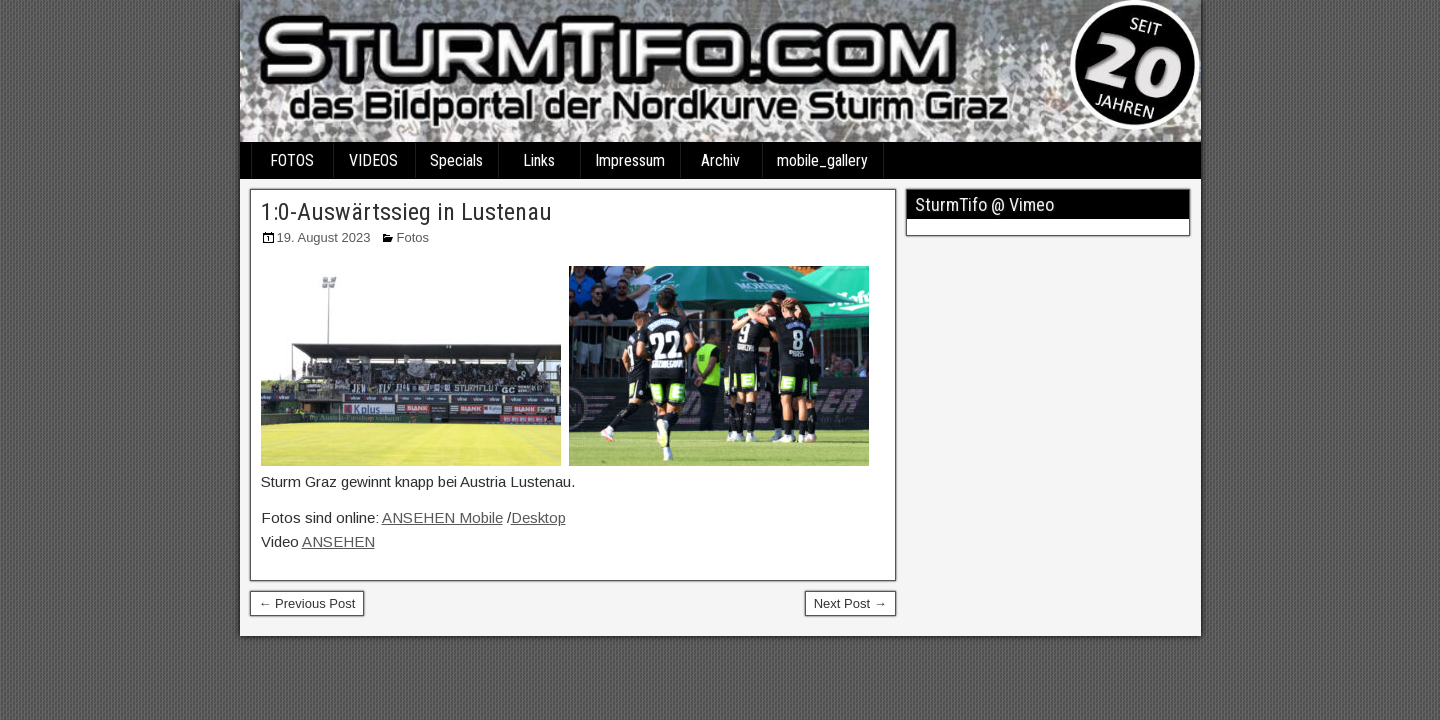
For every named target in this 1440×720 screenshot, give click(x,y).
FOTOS (292, 160)
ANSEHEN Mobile (442, 517)
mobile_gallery (822, 160)
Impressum (630, 160)
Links (539, 160)
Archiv (720, 160)
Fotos (412, 237)
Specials (456, 160)
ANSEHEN (338, 541)
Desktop (538, 517)
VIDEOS (373, 160)
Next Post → (850, 603)
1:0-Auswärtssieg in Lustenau (406, 212)
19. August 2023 (324, 237)
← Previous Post (307, 603)
